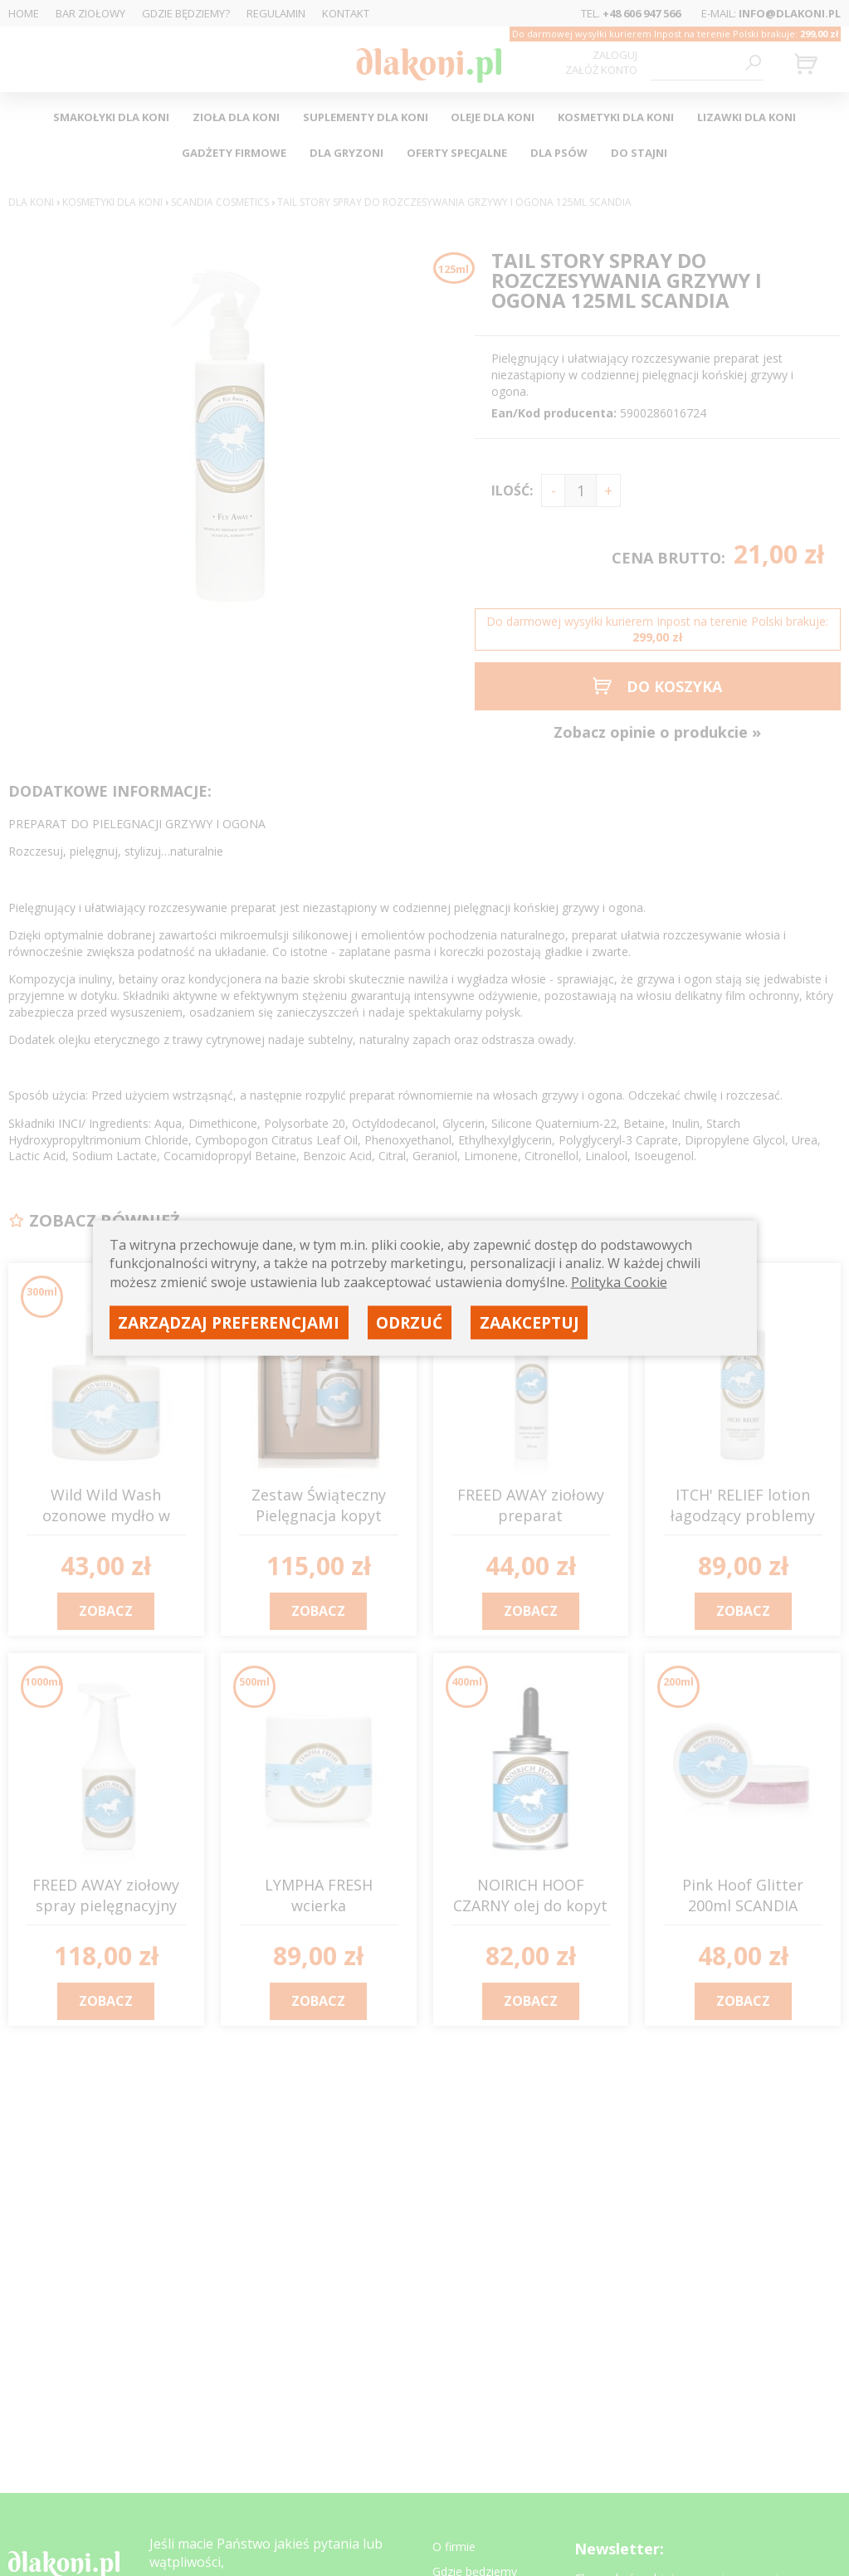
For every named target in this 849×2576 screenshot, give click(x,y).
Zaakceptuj (529, 1321)
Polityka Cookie (619, 1281)
